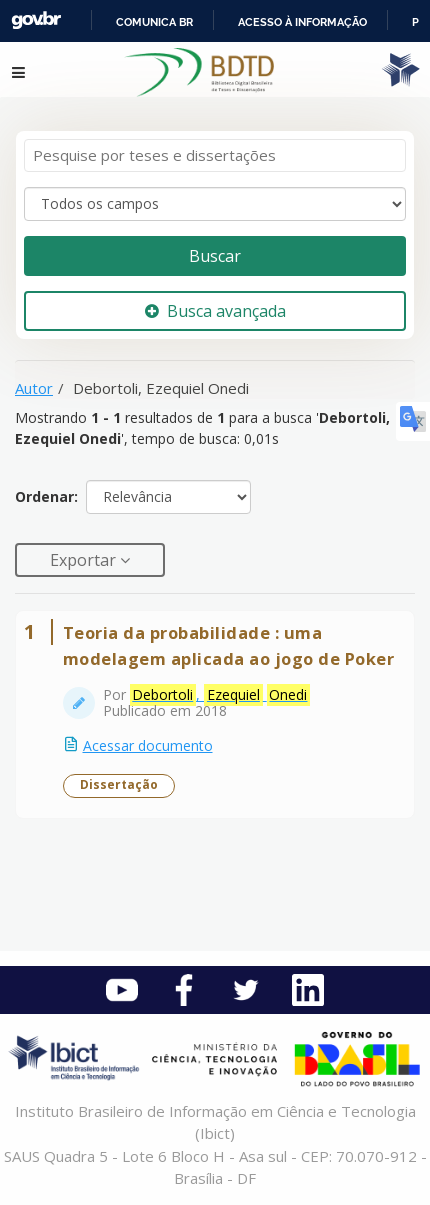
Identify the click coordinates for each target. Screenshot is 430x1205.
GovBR (36, 20)
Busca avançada (215, 311)
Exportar (85, 560)
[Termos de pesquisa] (215, 155)
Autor (34, 388)
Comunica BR (154, 22)
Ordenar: (46, 496)
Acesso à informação (302, 22)
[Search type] (215, 204)
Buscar (215, 256)
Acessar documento (148, 745)
